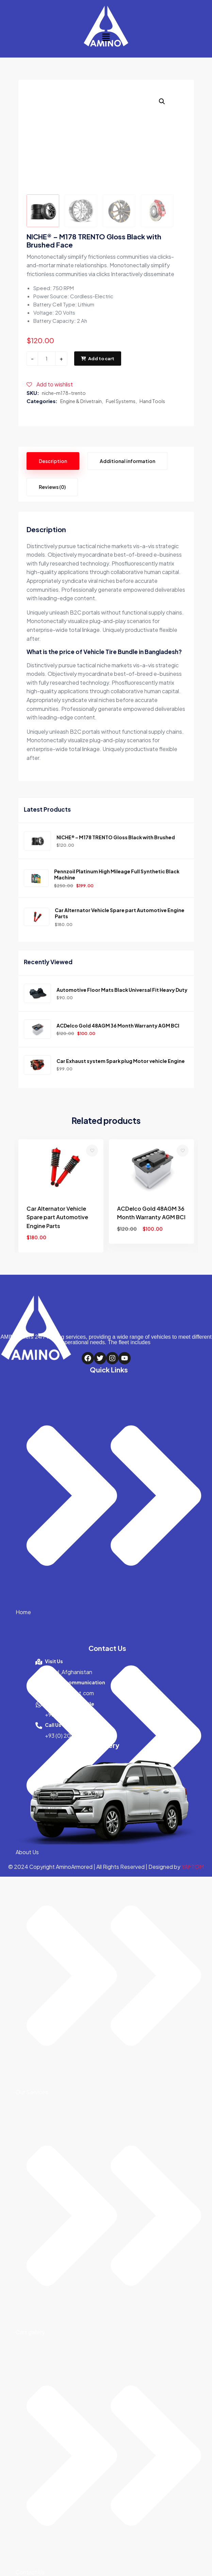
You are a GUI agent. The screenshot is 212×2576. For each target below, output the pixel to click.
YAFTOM (192, 1866)
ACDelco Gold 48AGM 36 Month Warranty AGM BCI (117, 1024)
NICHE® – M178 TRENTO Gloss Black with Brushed (115, 836)
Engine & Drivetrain (81, 400)
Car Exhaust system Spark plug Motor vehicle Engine (120, 1060)
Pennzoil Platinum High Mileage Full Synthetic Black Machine (116, 874)
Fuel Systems (120, 400)
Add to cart (97, 357)
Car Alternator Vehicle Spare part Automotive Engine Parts (119, 912)
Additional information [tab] (127, 460)
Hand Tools (152, 400)
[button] (106, 37)
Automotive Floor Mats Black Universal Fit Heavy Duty (121, 989)
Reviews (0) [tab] (52, 486)
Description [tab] (53, 460)
